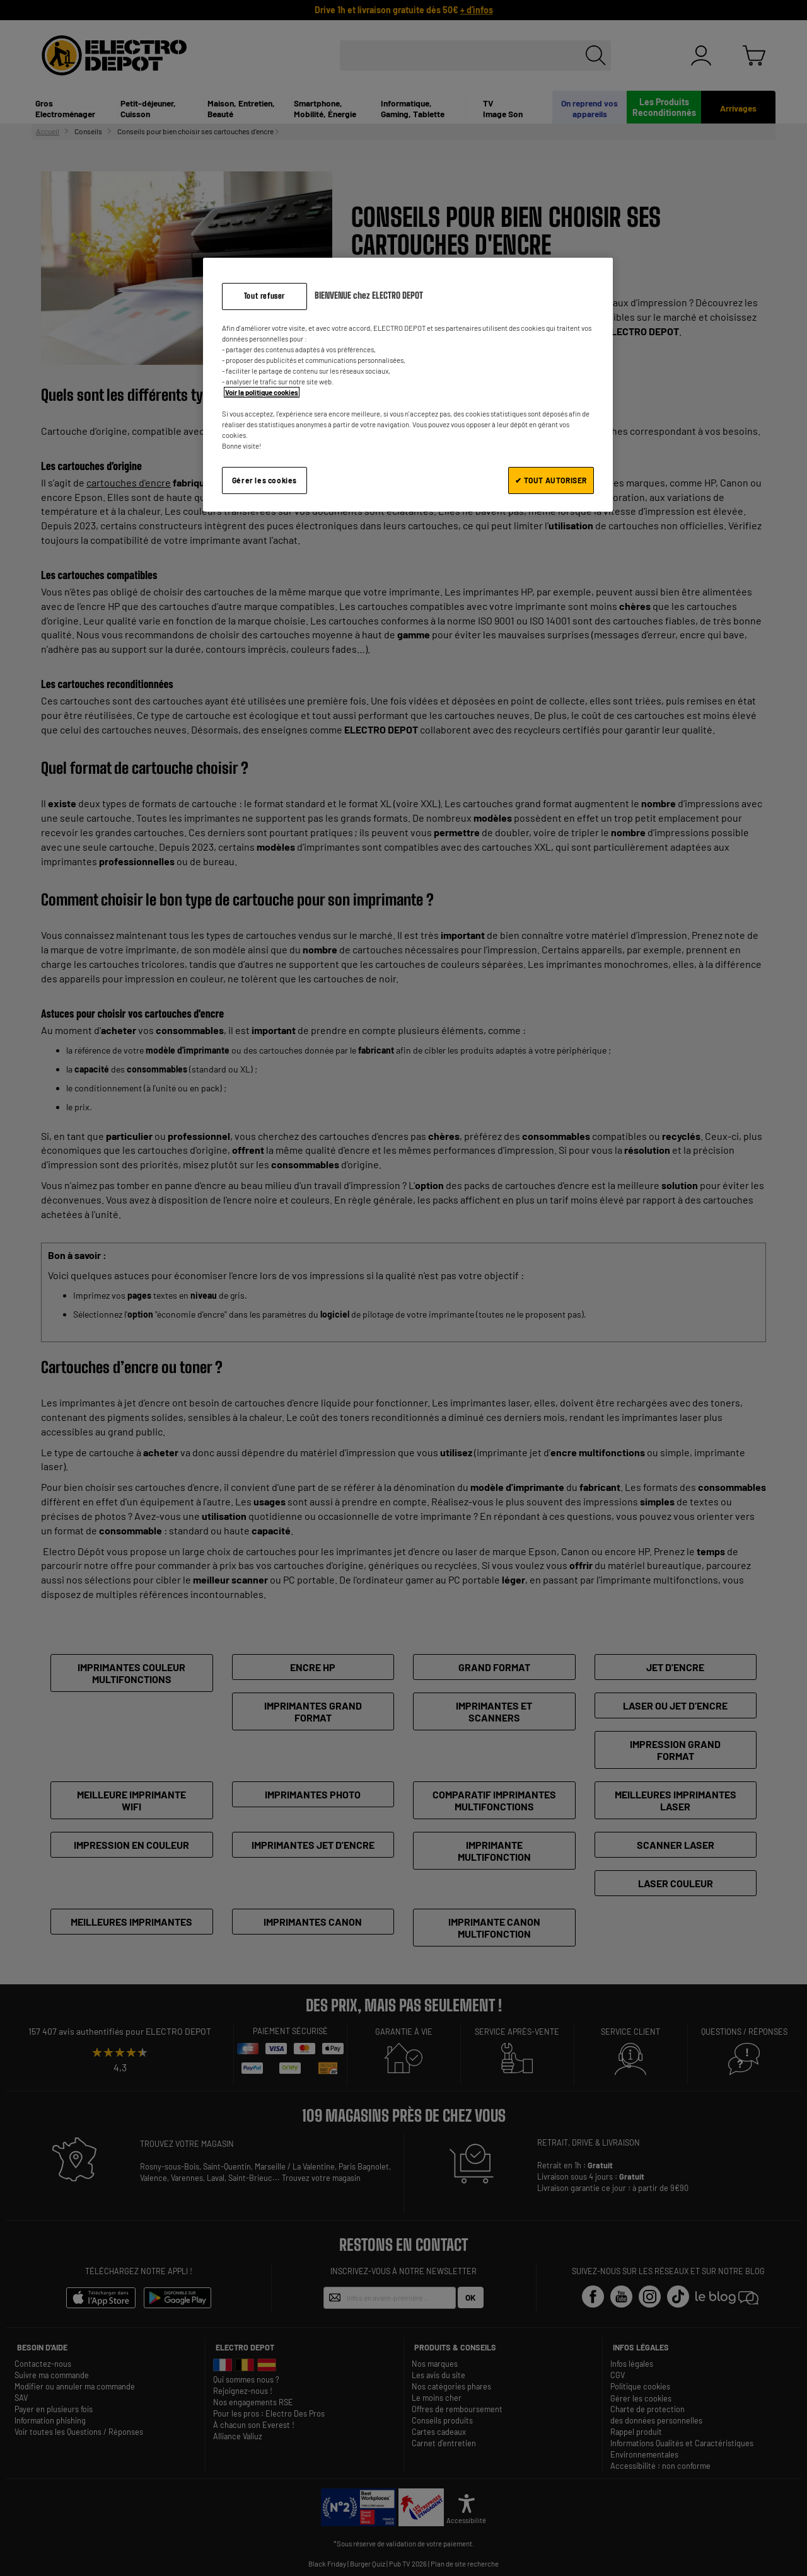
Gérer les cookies (264, 480)
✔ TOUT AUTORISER (551, 480)
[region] (408, 385)
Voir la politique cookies (261, 392)
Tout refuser (264, 296)
